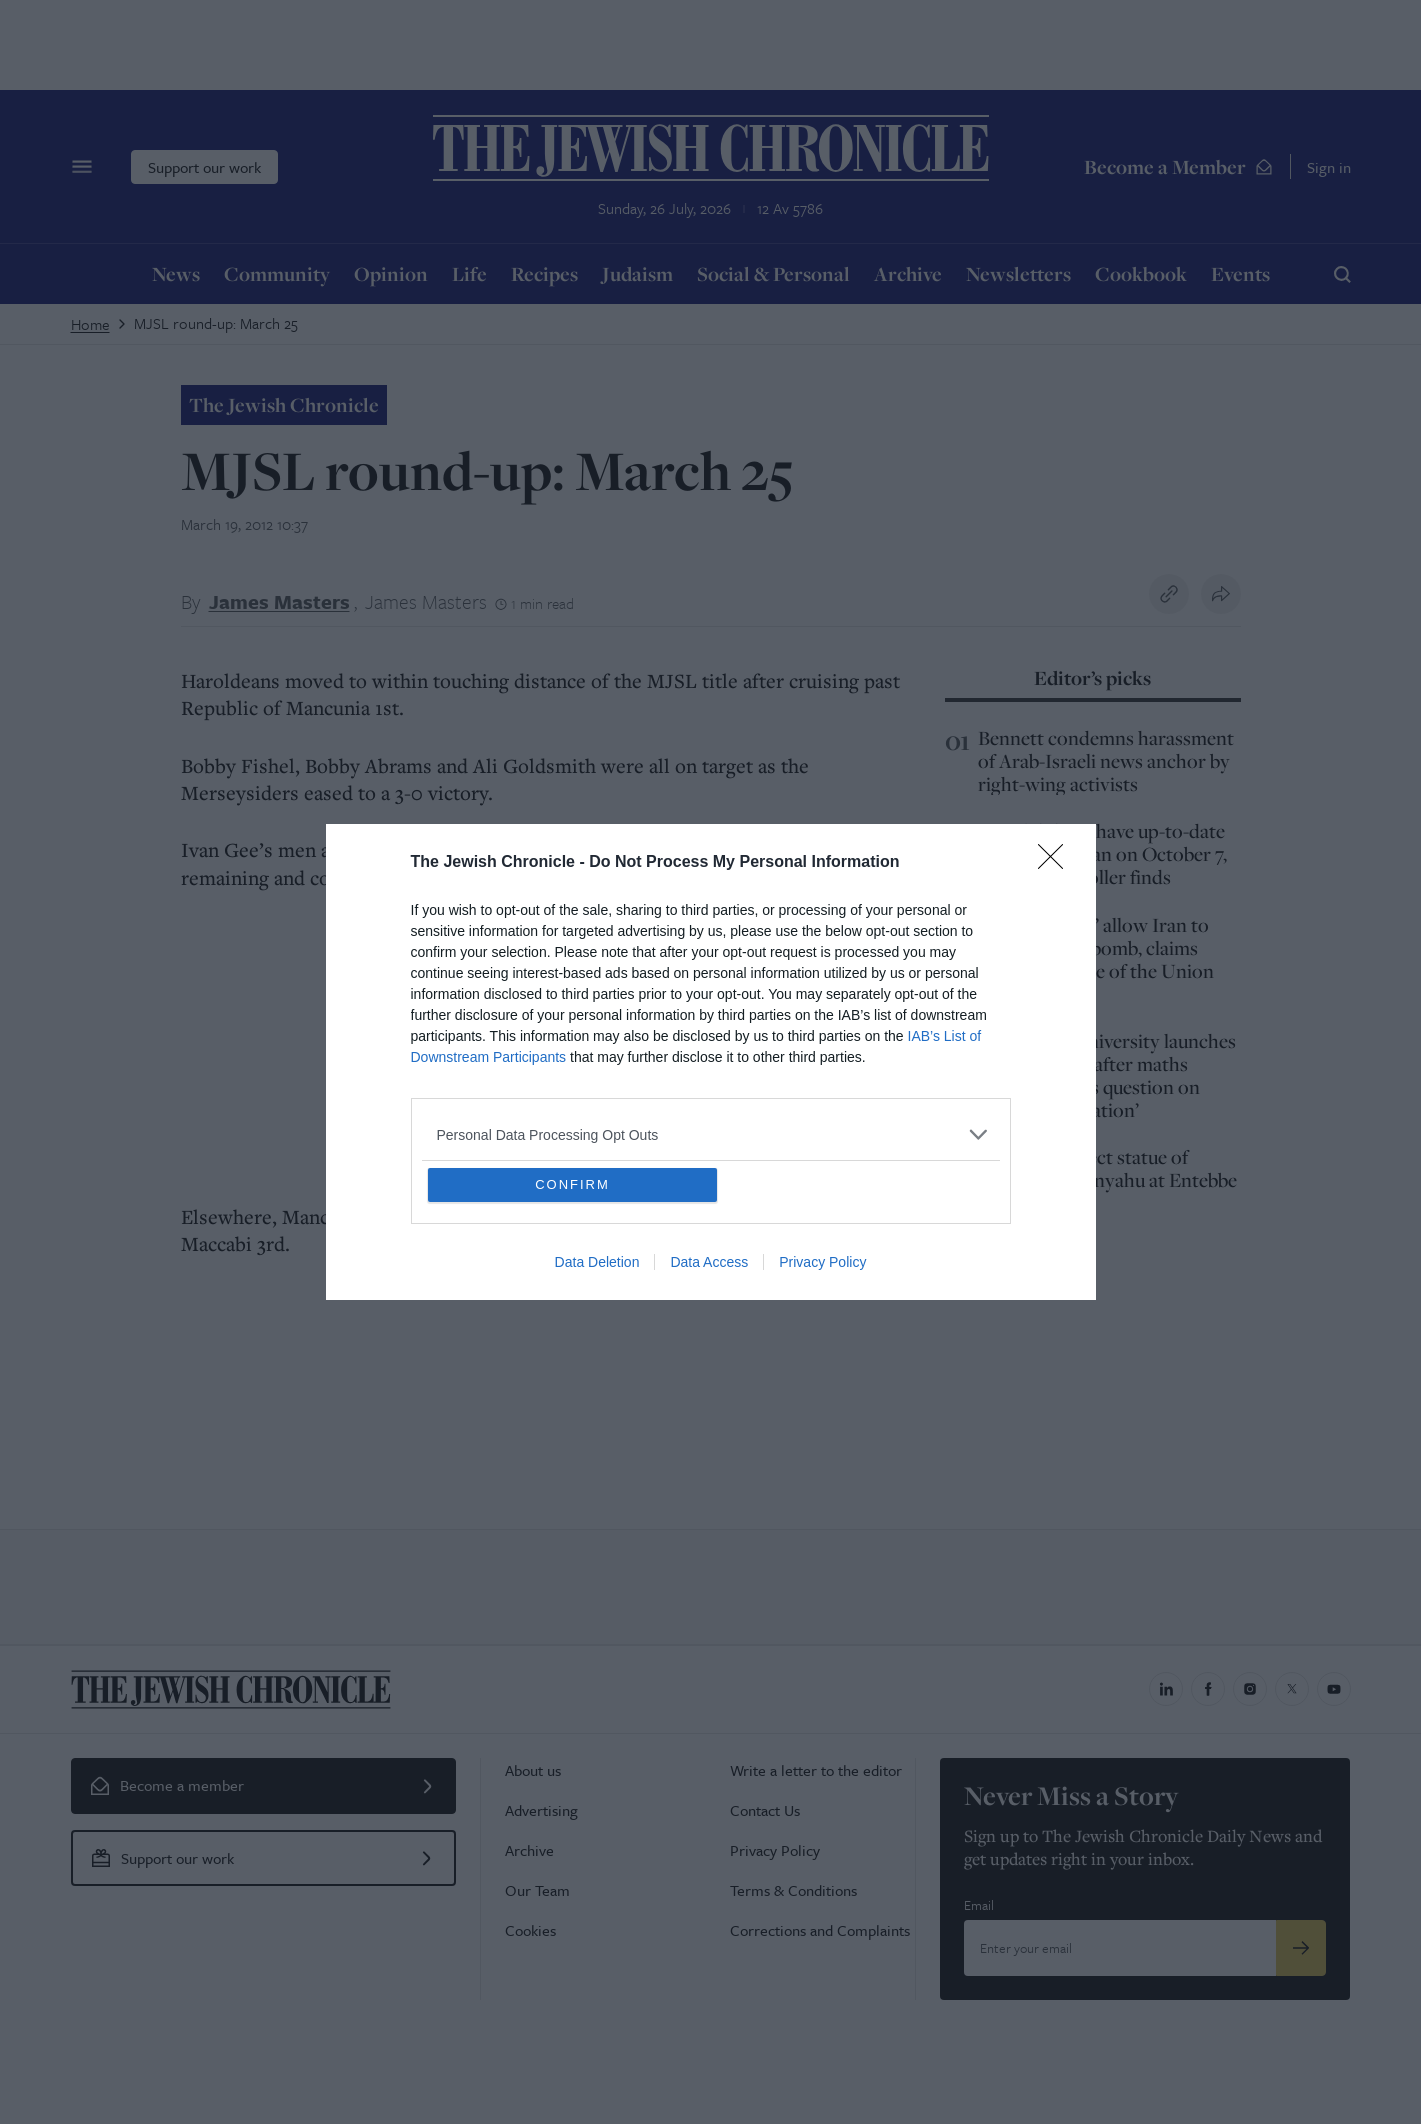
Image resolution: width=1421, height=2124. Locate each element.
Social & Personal (773, 273)
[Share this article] (1221, 594)
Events (1240, 273)
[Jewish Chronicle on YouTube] (1334, 1689)
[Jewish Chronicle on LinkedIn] (1166, 1689)
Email (979, 1905)
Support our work (204, 167)
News (176, 273)
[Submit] (1301, 1948)
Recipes (544, 273)
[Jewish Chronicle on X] (1292, 1689)
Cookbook (1141, 273)
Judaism (637, 273)
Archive (908, 273)
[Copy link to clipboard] (1169, 594)
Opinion (391, 273)
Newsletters (1018, 273)
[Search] (1342, 274)
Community (277, 273)
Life (469, 273)
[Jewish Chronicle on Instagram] (1250, 1689)
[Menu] (82, 167)
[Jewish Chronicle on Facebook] (1208, 1689)
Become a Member (1179, 166)
